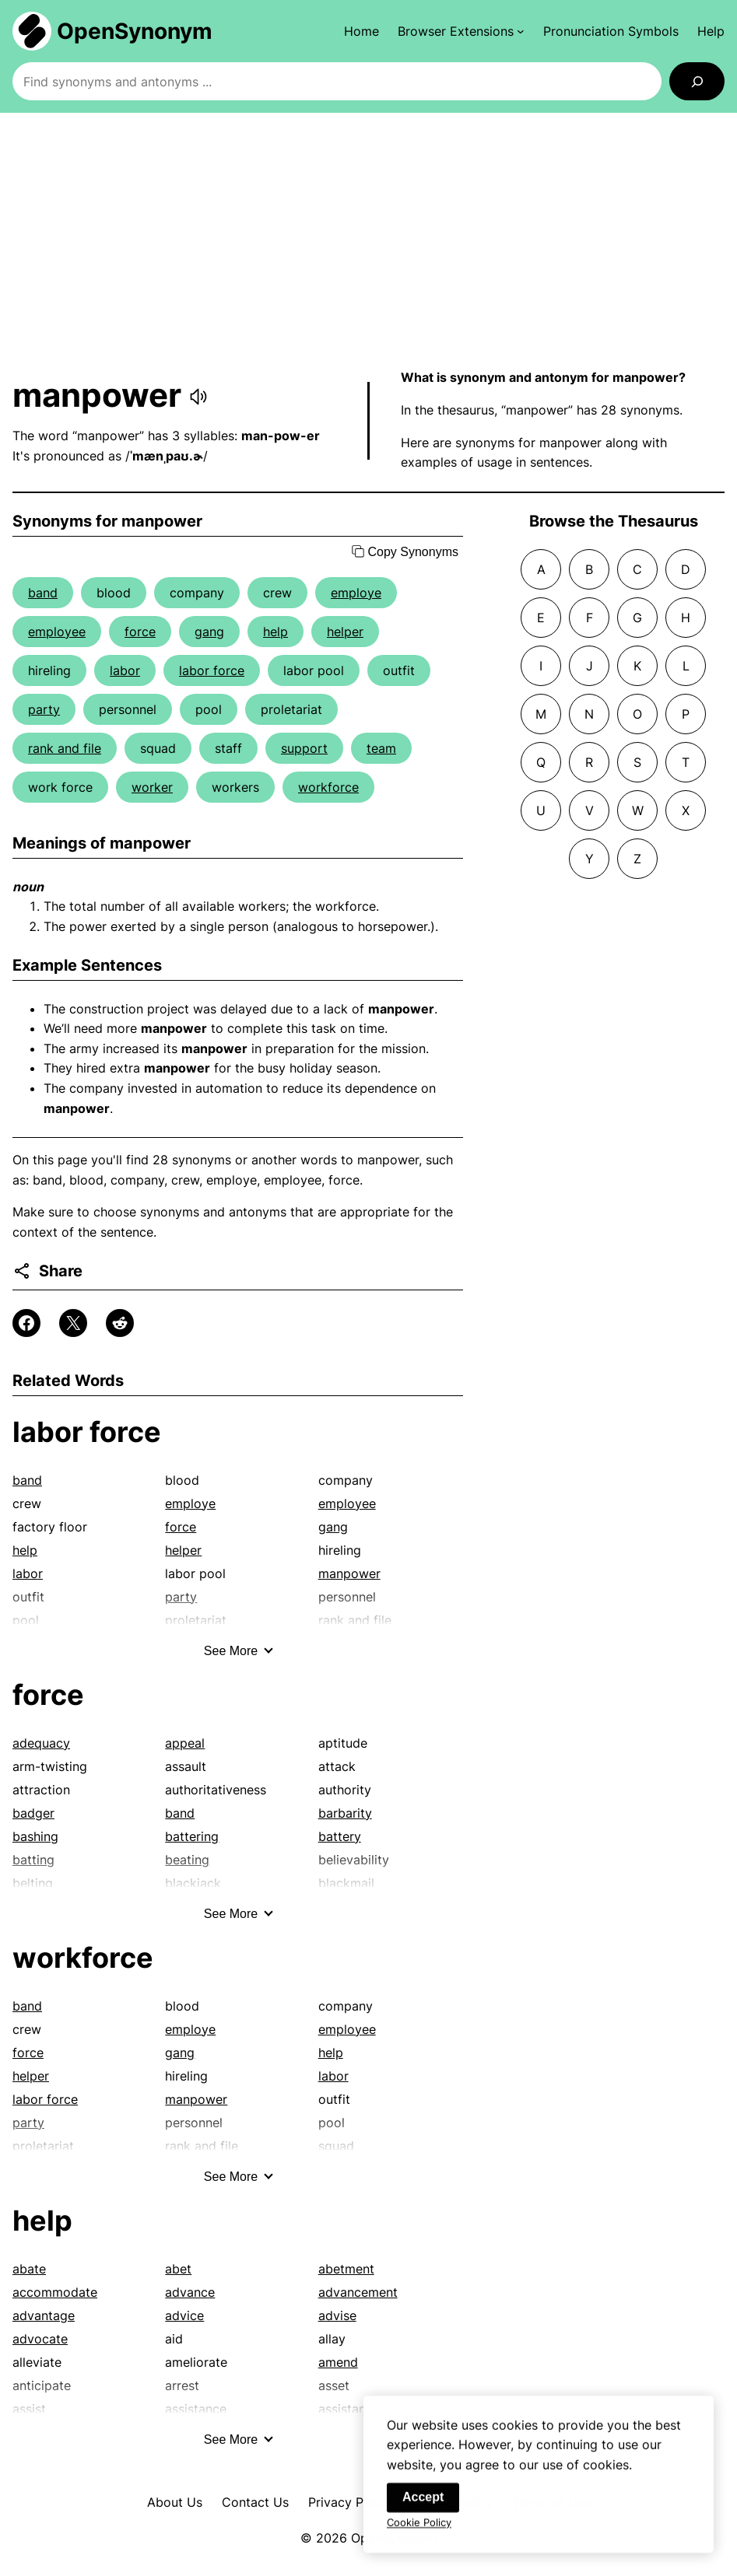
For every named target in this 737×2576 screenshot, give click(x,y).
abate (29, 2269)
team (381, 748)
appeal (185, 1743)
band (43, 592)
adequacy (41, 1743)
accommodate (54, 2292)
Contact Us (255, 2502)
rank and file (64, 748)
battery (339, 1836)
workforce (328, 787)
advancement (358, 2292)
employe (356, 592)
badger (33, 1813)
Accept (423, 2509)
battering (192, 1836)
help (275, 631)
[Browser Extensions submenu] (461, 31)
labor (125, 670)
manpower (349, 1573)
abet (178, 2269)
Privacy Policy (349, 2502)
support (304, 748)
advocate (40, 2339)
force (140, 631)
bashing (35, 1836)
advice (184, 2315)
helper (345, 631)
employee (57, 631)
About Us (174, 2502)
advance (190, 2292)
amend (338, 2362)
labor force (211, 670)
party (44, 709)
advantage (43, 2315)
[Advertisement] (368, 240)
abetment (346, 2269)
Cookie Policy (419, 2535)
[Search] (697, 81)
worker (152, 787)
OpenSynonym (134, 31)
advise (337, 2315)
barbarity (345, 1813)
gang (209, 631)
